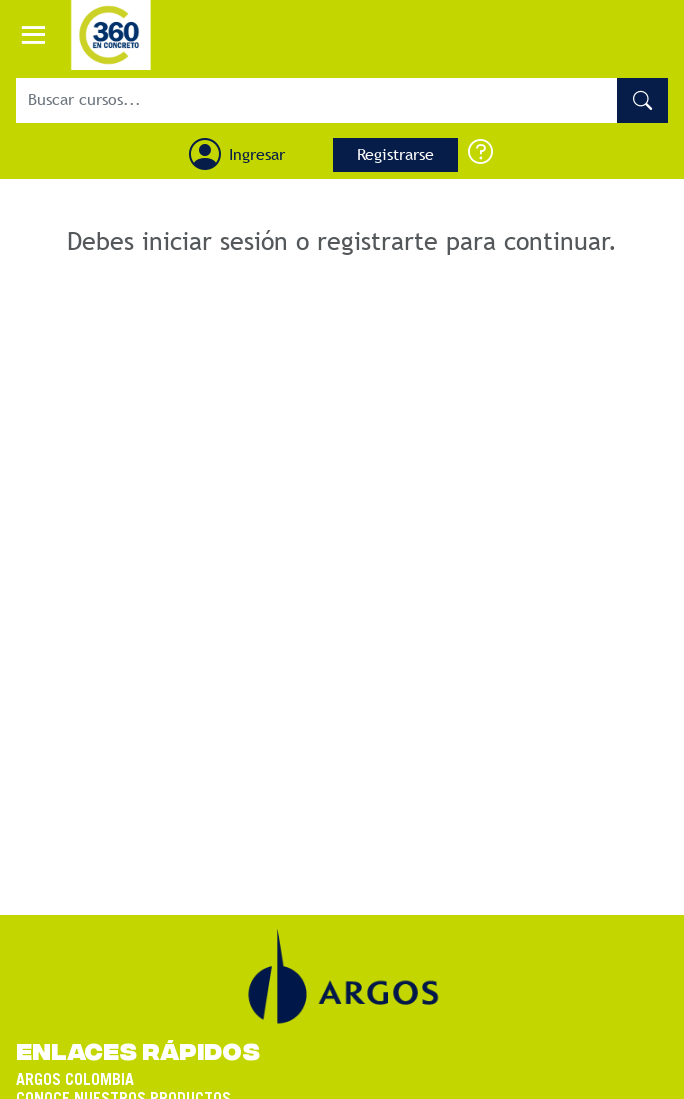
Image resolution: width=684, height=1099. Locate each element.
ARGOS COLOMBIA (75, 1072)
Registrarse (395, 154)
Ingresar (257, 154)
